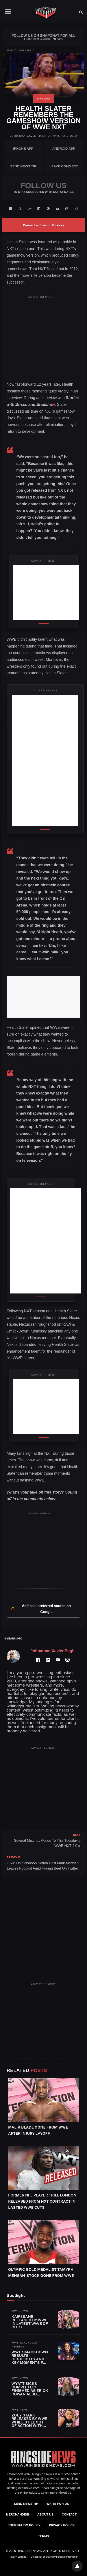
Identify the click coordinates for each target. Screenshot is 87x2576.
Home (10, 50)
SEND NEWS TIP (23, 166)
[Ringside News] (43, 2467)
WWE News (25, 50)
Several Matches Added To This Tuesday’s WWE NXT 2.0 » (47, 1843)
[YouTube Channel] (57, 1659)
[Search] (78, 12)
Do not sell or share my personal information (54, 2556)
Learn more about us (56, 2492)
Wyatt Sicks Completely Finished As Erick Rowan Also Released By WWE (29, 2390)
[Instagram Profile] (67, 1659)
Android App (63, 148)
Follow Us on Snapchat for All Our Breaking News (44, 37)
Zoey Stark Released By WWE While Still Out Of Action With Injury (29, 2422)
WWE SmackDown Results (25, 2344)
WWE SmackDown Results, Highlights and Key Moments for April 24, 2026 (29, 2359)
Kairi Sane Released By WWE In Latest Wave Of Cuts (29, 2321)
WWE (18, 2478)
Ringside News (43, 2474)
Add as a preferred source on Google (41, 1609)
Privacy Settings (18, 2556)
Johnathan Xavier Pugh (28, 136)
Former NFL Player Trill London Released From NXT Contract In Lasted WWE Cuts (42, 2201)
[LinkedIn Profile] (47, 1659)
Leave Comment (63, 166)
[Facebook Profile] (38, 1659)
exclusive (25, 2488)
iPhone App (23, 148)
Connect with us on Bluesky (43, 225)
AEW (29, 2478)
